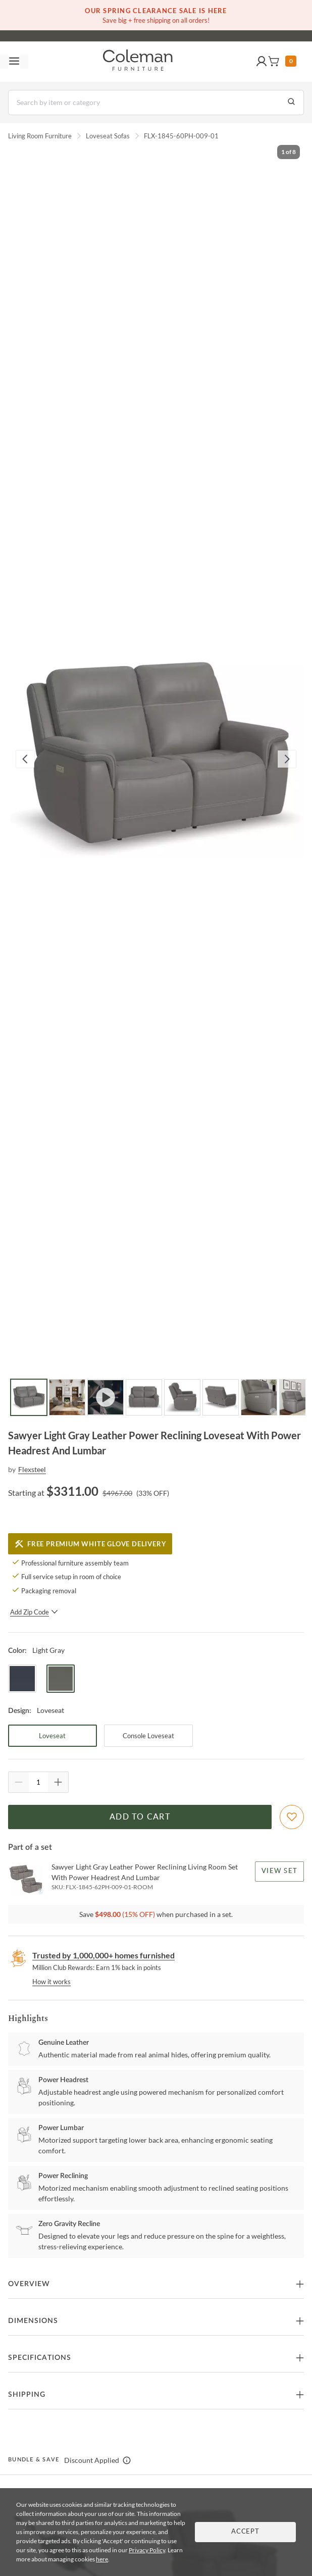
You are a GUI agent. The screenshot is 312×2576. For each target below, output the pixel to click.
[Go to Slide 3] (105, 1397)
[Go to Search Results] (291, 102)
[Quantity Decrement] (19, 1782)
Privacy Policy (147, 2550)
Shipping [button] (26, 2394)
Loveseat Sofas (108, 136)
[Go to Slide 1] (29, 1397)
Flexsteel (32, 1469)
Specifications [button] (39, 2357)
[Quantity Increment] (58, 1782)
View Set (279, 1871)
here (102, 2559)
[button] (261, 61)
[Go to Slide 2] (67, 1397)
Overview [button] (29, 2284)
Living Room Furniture (40, 136)
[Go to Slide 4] (144, 1397)
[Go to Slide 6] (220, 1397)
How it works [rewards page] (51, 1982)
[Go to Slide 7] (259, 1397)
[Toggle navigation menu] (14, 62)
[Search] (156, 102)
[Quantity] (38, 1782)
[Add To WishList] (292, 1817)
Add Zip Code (34, 1612)
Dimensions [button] (33, 2321)
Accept (245, 2532)
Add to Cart (140, 1817)
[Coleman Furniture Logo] (138, 61)
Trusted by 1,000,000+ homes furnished (103, 1955)
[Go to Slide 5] (182, 1397)
